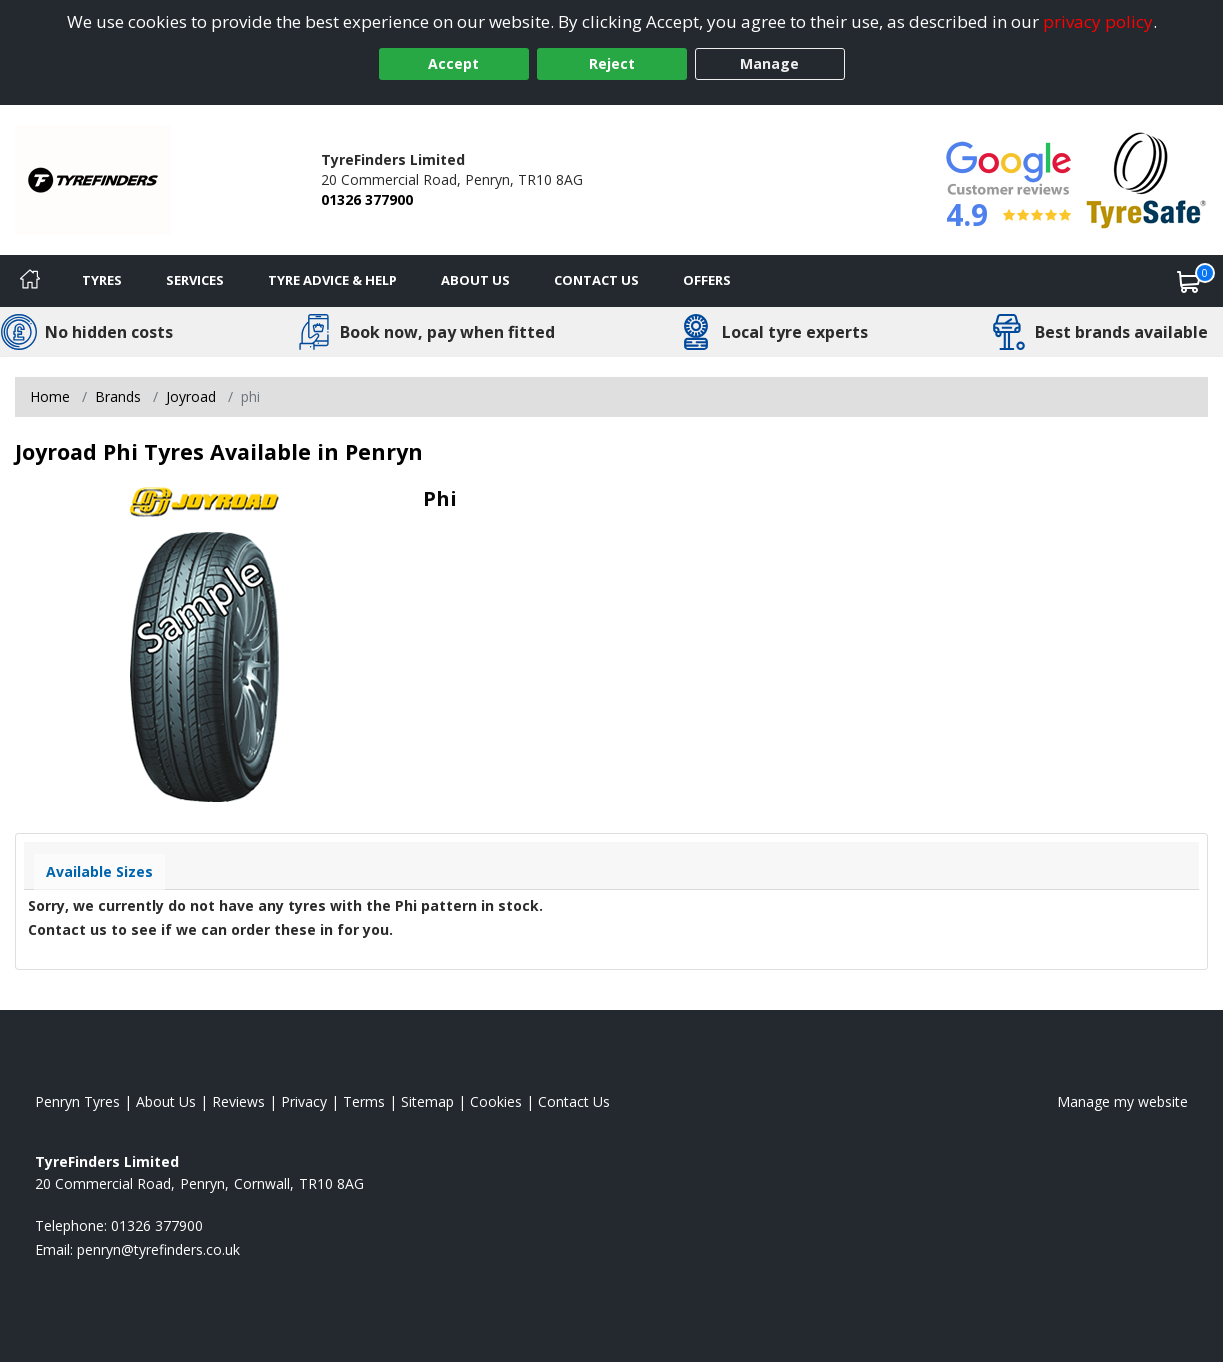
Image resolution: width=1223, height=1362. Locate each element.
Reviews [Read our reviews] (238, 1101)
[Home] (30, 281)
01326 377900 (367, 199)
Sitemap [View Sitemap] (427, 1101)
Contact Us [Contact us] (596, 280)
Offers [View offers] (707, 280)
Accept (453, 63)
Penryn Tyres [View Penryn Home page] (77, 1101)
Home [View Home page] (50, 396)
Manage (769, 63)
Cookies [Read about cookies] (496, 1101)
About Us (475, 280)
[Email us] (158, 1249)
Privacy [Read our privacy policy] (304, 1101)
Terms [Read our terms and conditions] (364, 1101)
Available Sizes (99, 871)
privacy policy (1098, 21)
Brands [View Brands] (118, 396)
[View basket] (1189, 281)
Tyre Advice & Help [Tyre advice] (332, 280)
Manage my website (1122, 1101)
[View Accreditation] (1146, 178)
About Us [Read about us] (166, 1101)
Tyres (102, 280)
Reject (612, 63)
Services (195, 280)
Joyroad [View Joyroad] (191, 396)
